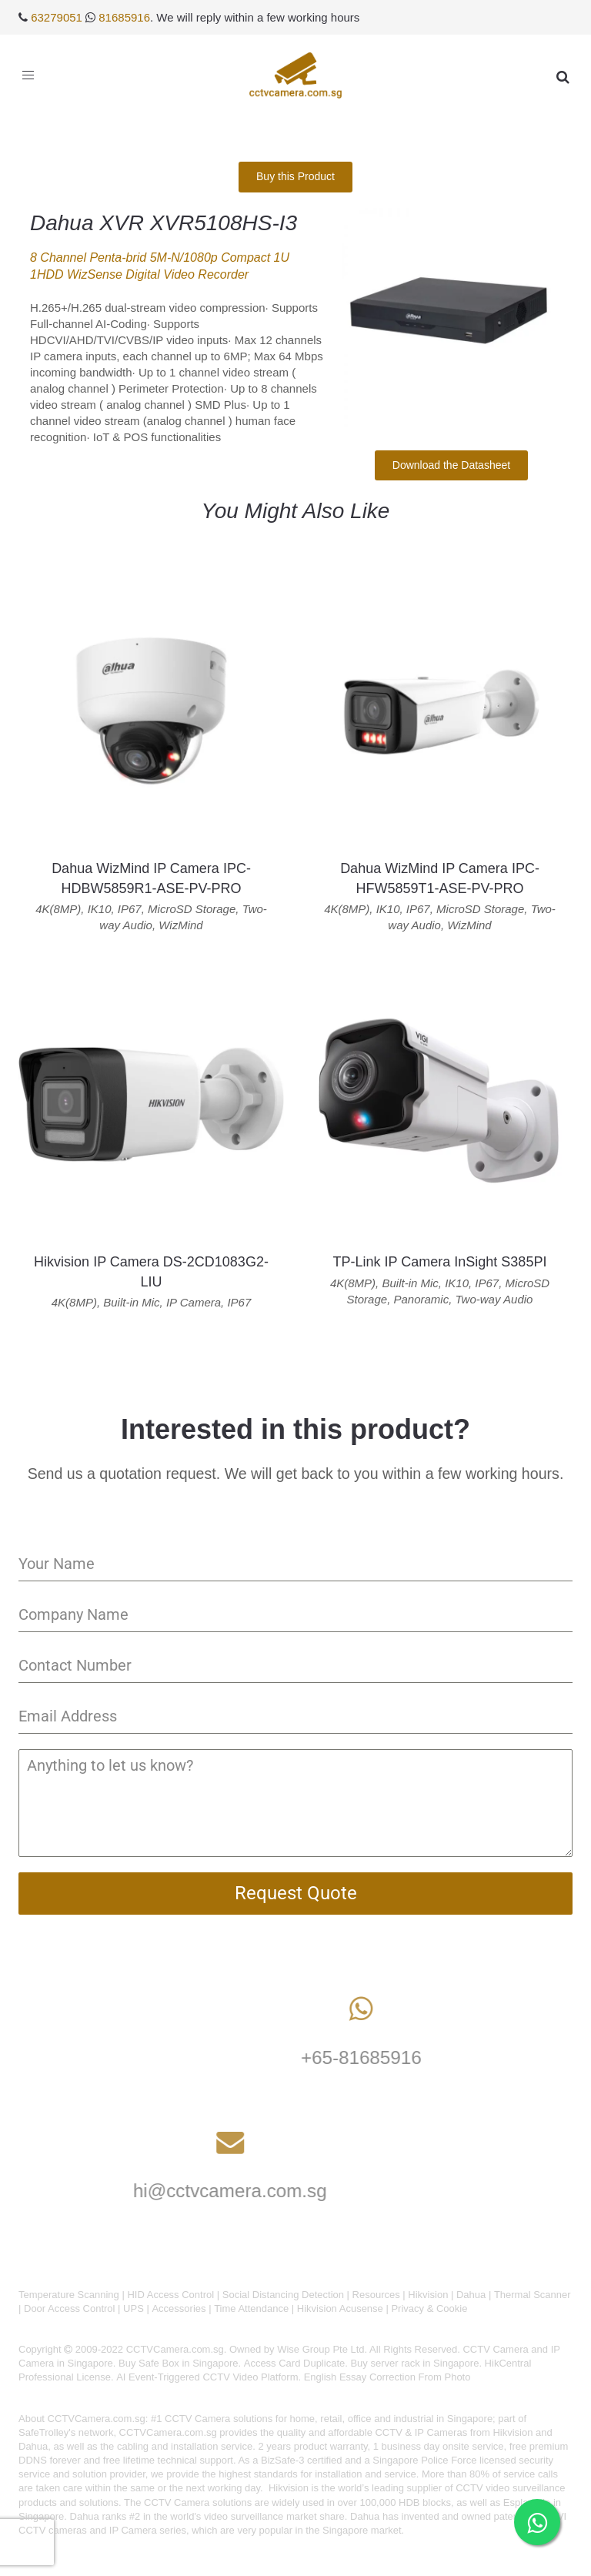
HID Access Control (170, 2294)
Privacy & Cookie (429, 2308)
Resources (376, 2294)
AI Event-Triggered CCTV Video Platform (207, 2377)
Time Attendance (251, 2308)
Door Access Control (69, 2308)
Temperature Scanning (68, 2294)
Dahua (471, 2294)
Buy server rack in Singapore (414, 2363)
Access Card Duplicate (295, 2363)
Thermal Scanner (532, 2294)
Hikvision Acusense (340, 2308)
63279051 (56, 17)
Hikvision (428, 2294)
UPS (133, 2308)
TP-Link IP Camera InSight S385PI (440, 1262)
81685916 (124, 17)
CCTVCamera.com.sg (96, 2418)
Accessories (178, 2308)
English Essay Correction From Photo (387, 2377)
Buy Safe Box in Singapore (178, 2363)
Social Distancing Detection (283, 2294)
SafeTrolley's (46, 2432)
